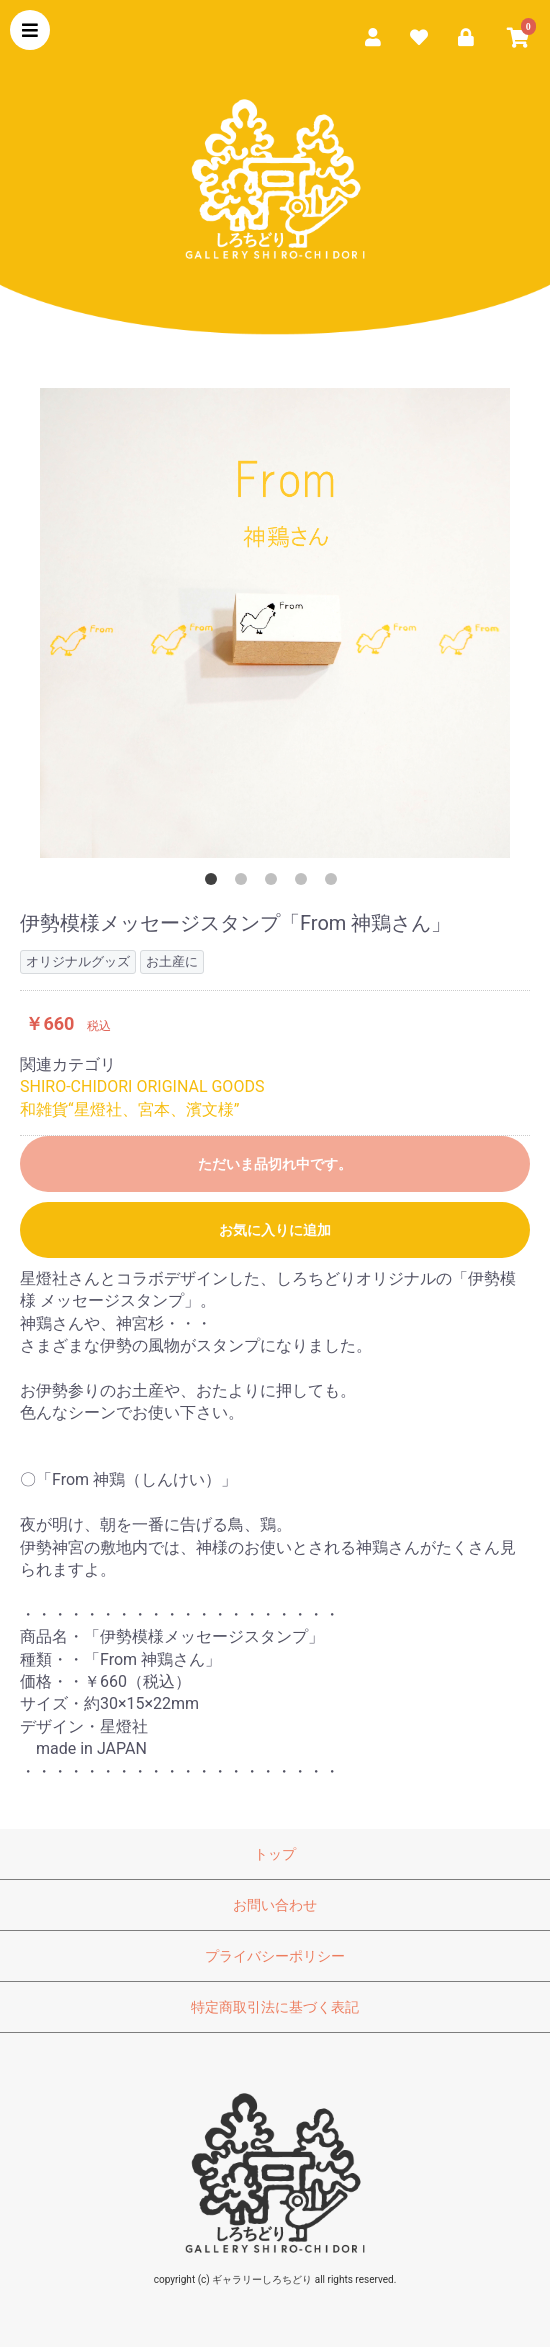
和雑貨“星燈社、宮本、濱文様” (129, 1109)
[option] (275, 623)
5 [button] (335, 883)
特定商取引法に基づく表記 (275, 2007)
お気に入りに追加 (275, 1230)
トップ (275, 1854)
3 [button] (275, 883)
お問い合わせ (275, 1905)
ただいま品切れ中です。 (275, 1164)
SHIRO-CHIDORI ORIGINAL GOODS (142, 1086)
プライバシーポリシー (275, 1956)
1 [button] (215, 883)
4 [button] (305, 883)
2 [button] (245, 883)
